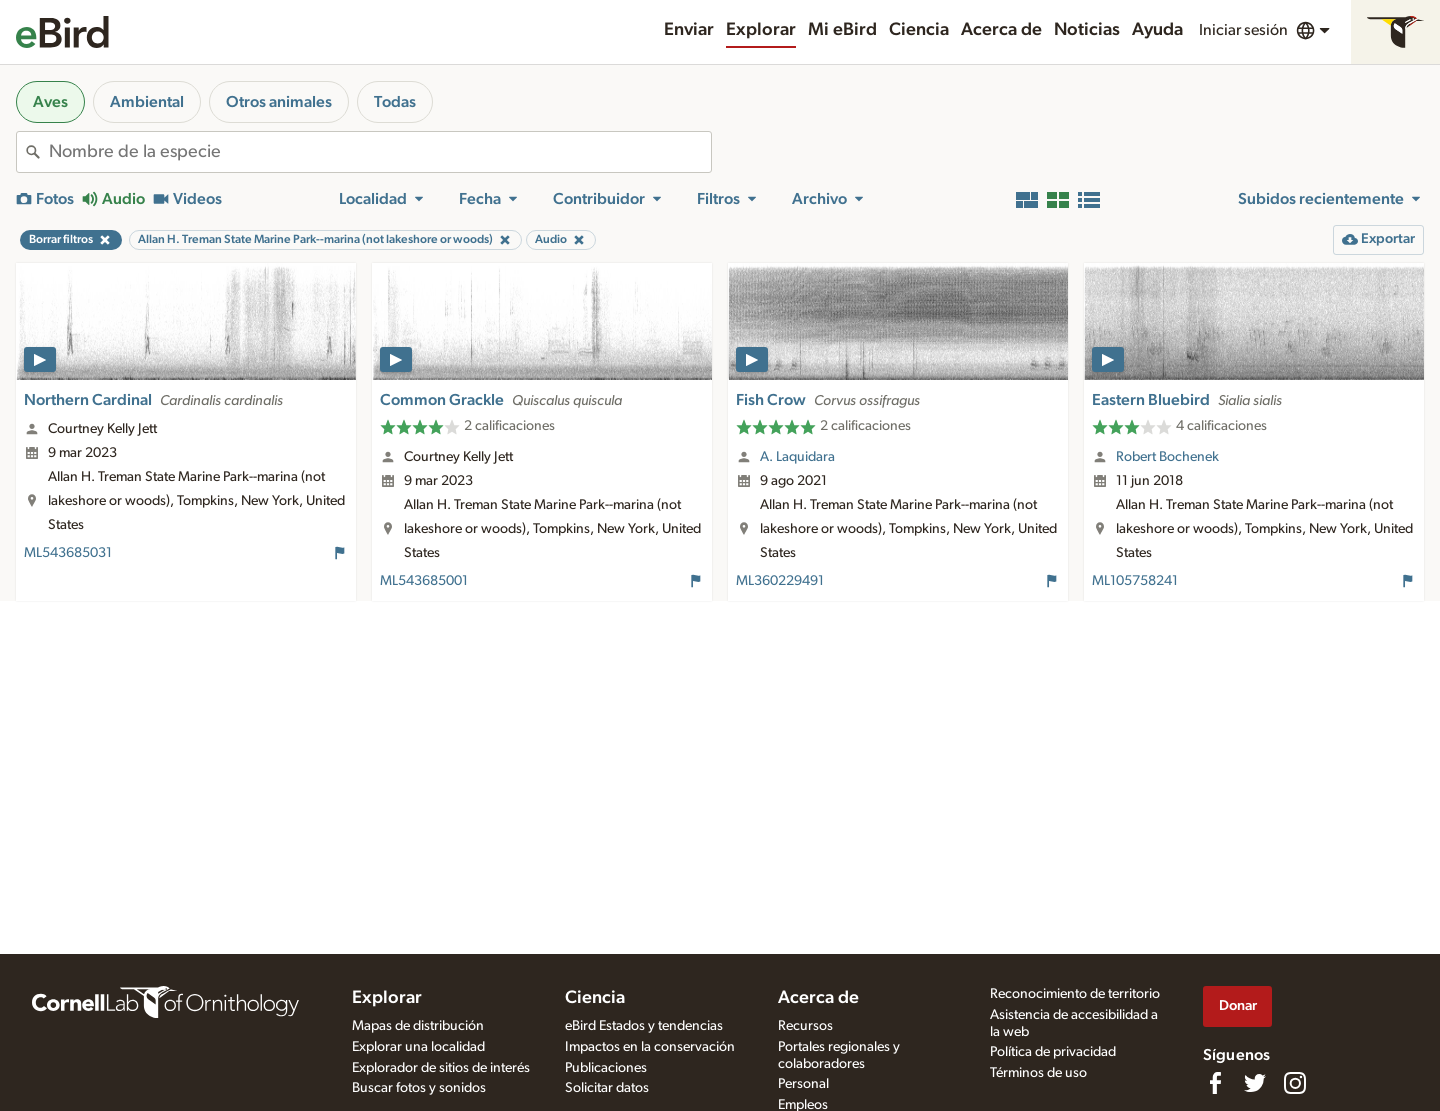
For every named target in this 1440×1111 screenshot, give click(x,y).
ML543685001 (424, 581)
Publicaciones (606, 1068)
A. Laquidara (797, 457)
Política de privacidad (1053, 1052)
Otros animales (279, 102)
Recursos (805, 1026)
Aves (50, 102)
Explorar (761, 30)
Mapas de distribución (418, 1026)
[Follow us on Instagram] (1295, 1083)
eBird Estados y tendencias (644, 1026)
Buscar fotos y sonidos (419, 1088)
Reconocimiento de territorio (1075, 994)
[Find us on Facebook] (1215, 1083)
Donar (1238, 1005)
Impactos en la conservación (650, 1047)
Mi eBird (842, 30)
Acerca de (1001, 30)
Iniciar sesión (1243, 30)
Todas (395, 102)
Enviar (689, 30)
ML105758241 (1135, 581)
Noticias (1087, 30)
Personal (803, 1084)
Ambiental (147, 102)
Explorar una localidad (418, 1047)
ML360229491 (780, 581)
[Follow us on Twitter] (1255, 1083)
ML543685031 (68, 553)
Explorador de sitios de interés (441, 1068)
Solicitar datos (607, 1088)
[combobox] (380, 152)
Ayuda (1157, 30)
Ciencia (919, 30)
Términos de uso (1038, 1073)
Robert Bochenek (1167, 457)
